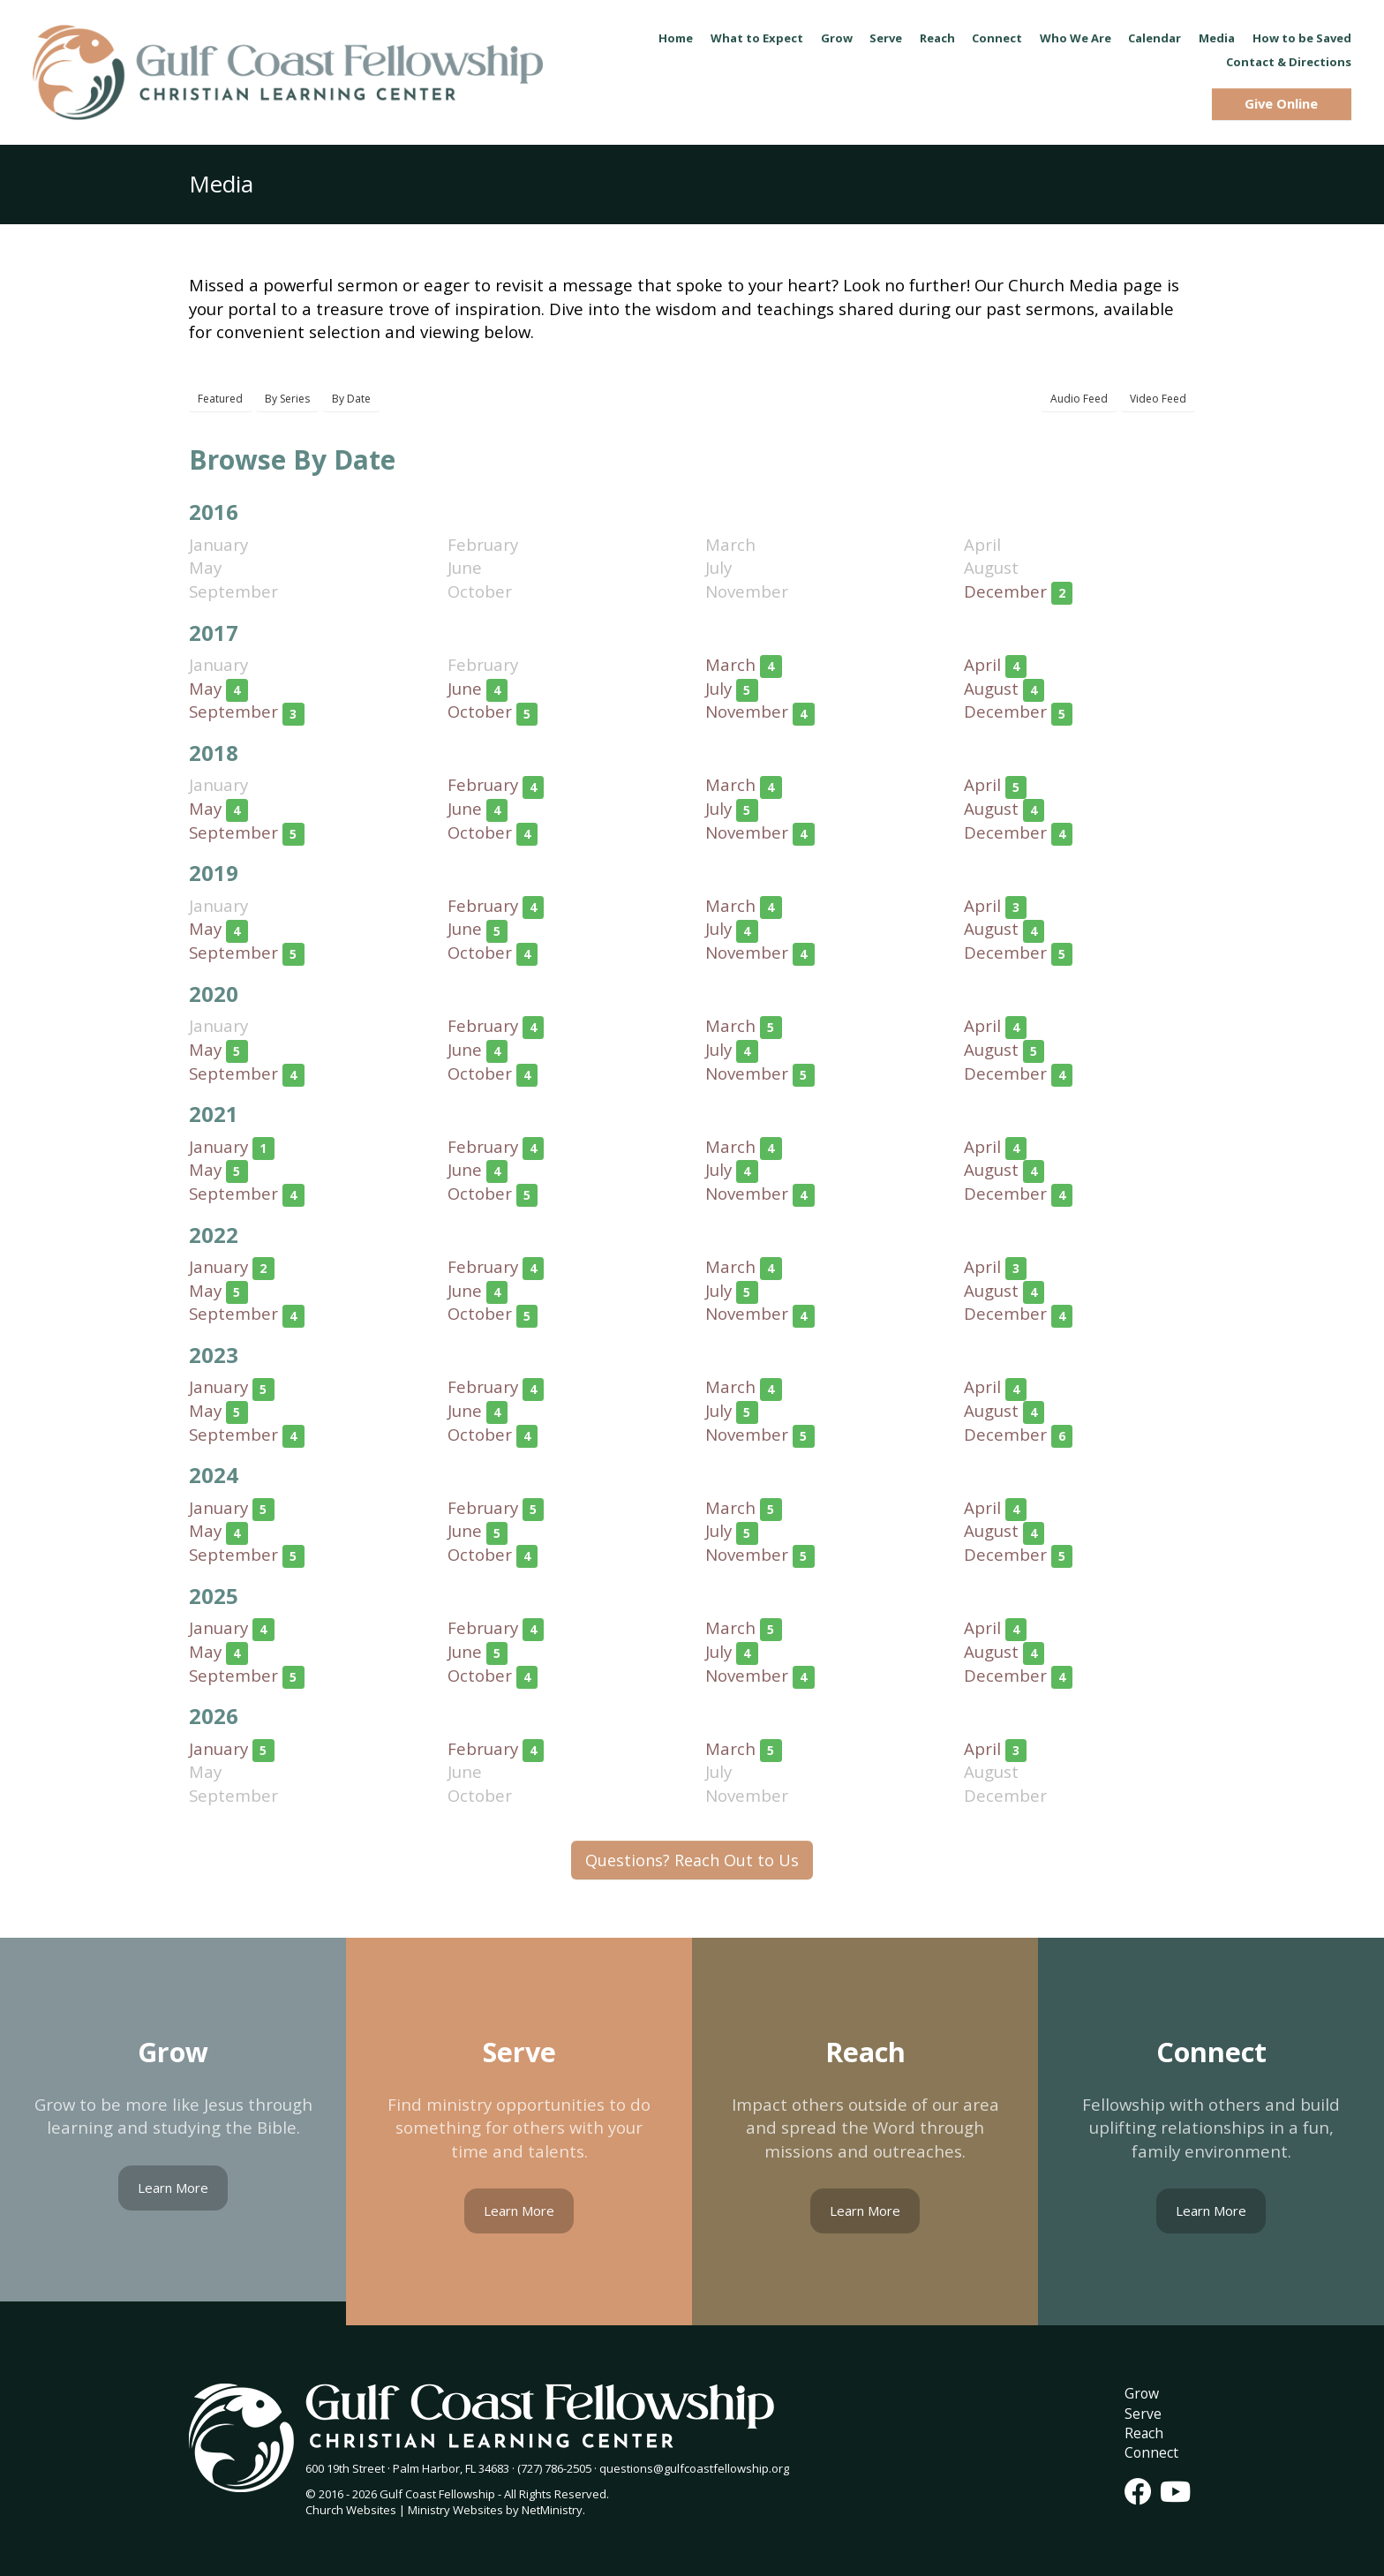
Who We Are (1075, 38)
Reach (937, 38)
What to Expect (757, 38)
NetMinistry (552, 2510)
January (218, 1146)
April (982, 664)
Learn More (173, 2187)
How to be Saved (1301, 38)
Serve (885, 38)
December (1005, 591)
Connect (997, 38)
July (718, 688)
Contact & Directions (1288, 62)
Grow (837, 38)
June (465, 688)
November (746, 711)
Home (675, 38)
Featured (220, 398)
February (483, 784)
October (480, 711)
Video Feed (1158, 398)
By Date (351, 398)
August (991, 688)
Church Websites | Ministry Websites (405, 2510)
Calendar (1154, 38)
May (205, 688)
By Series (287, 398)
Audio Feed (1079, 398)
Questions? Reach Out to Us (692, 1860)
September (233, 711)
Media (1217, 38)
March (730, 664)
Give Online (1281, 103)
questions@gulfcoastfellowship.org (694, 2468)
